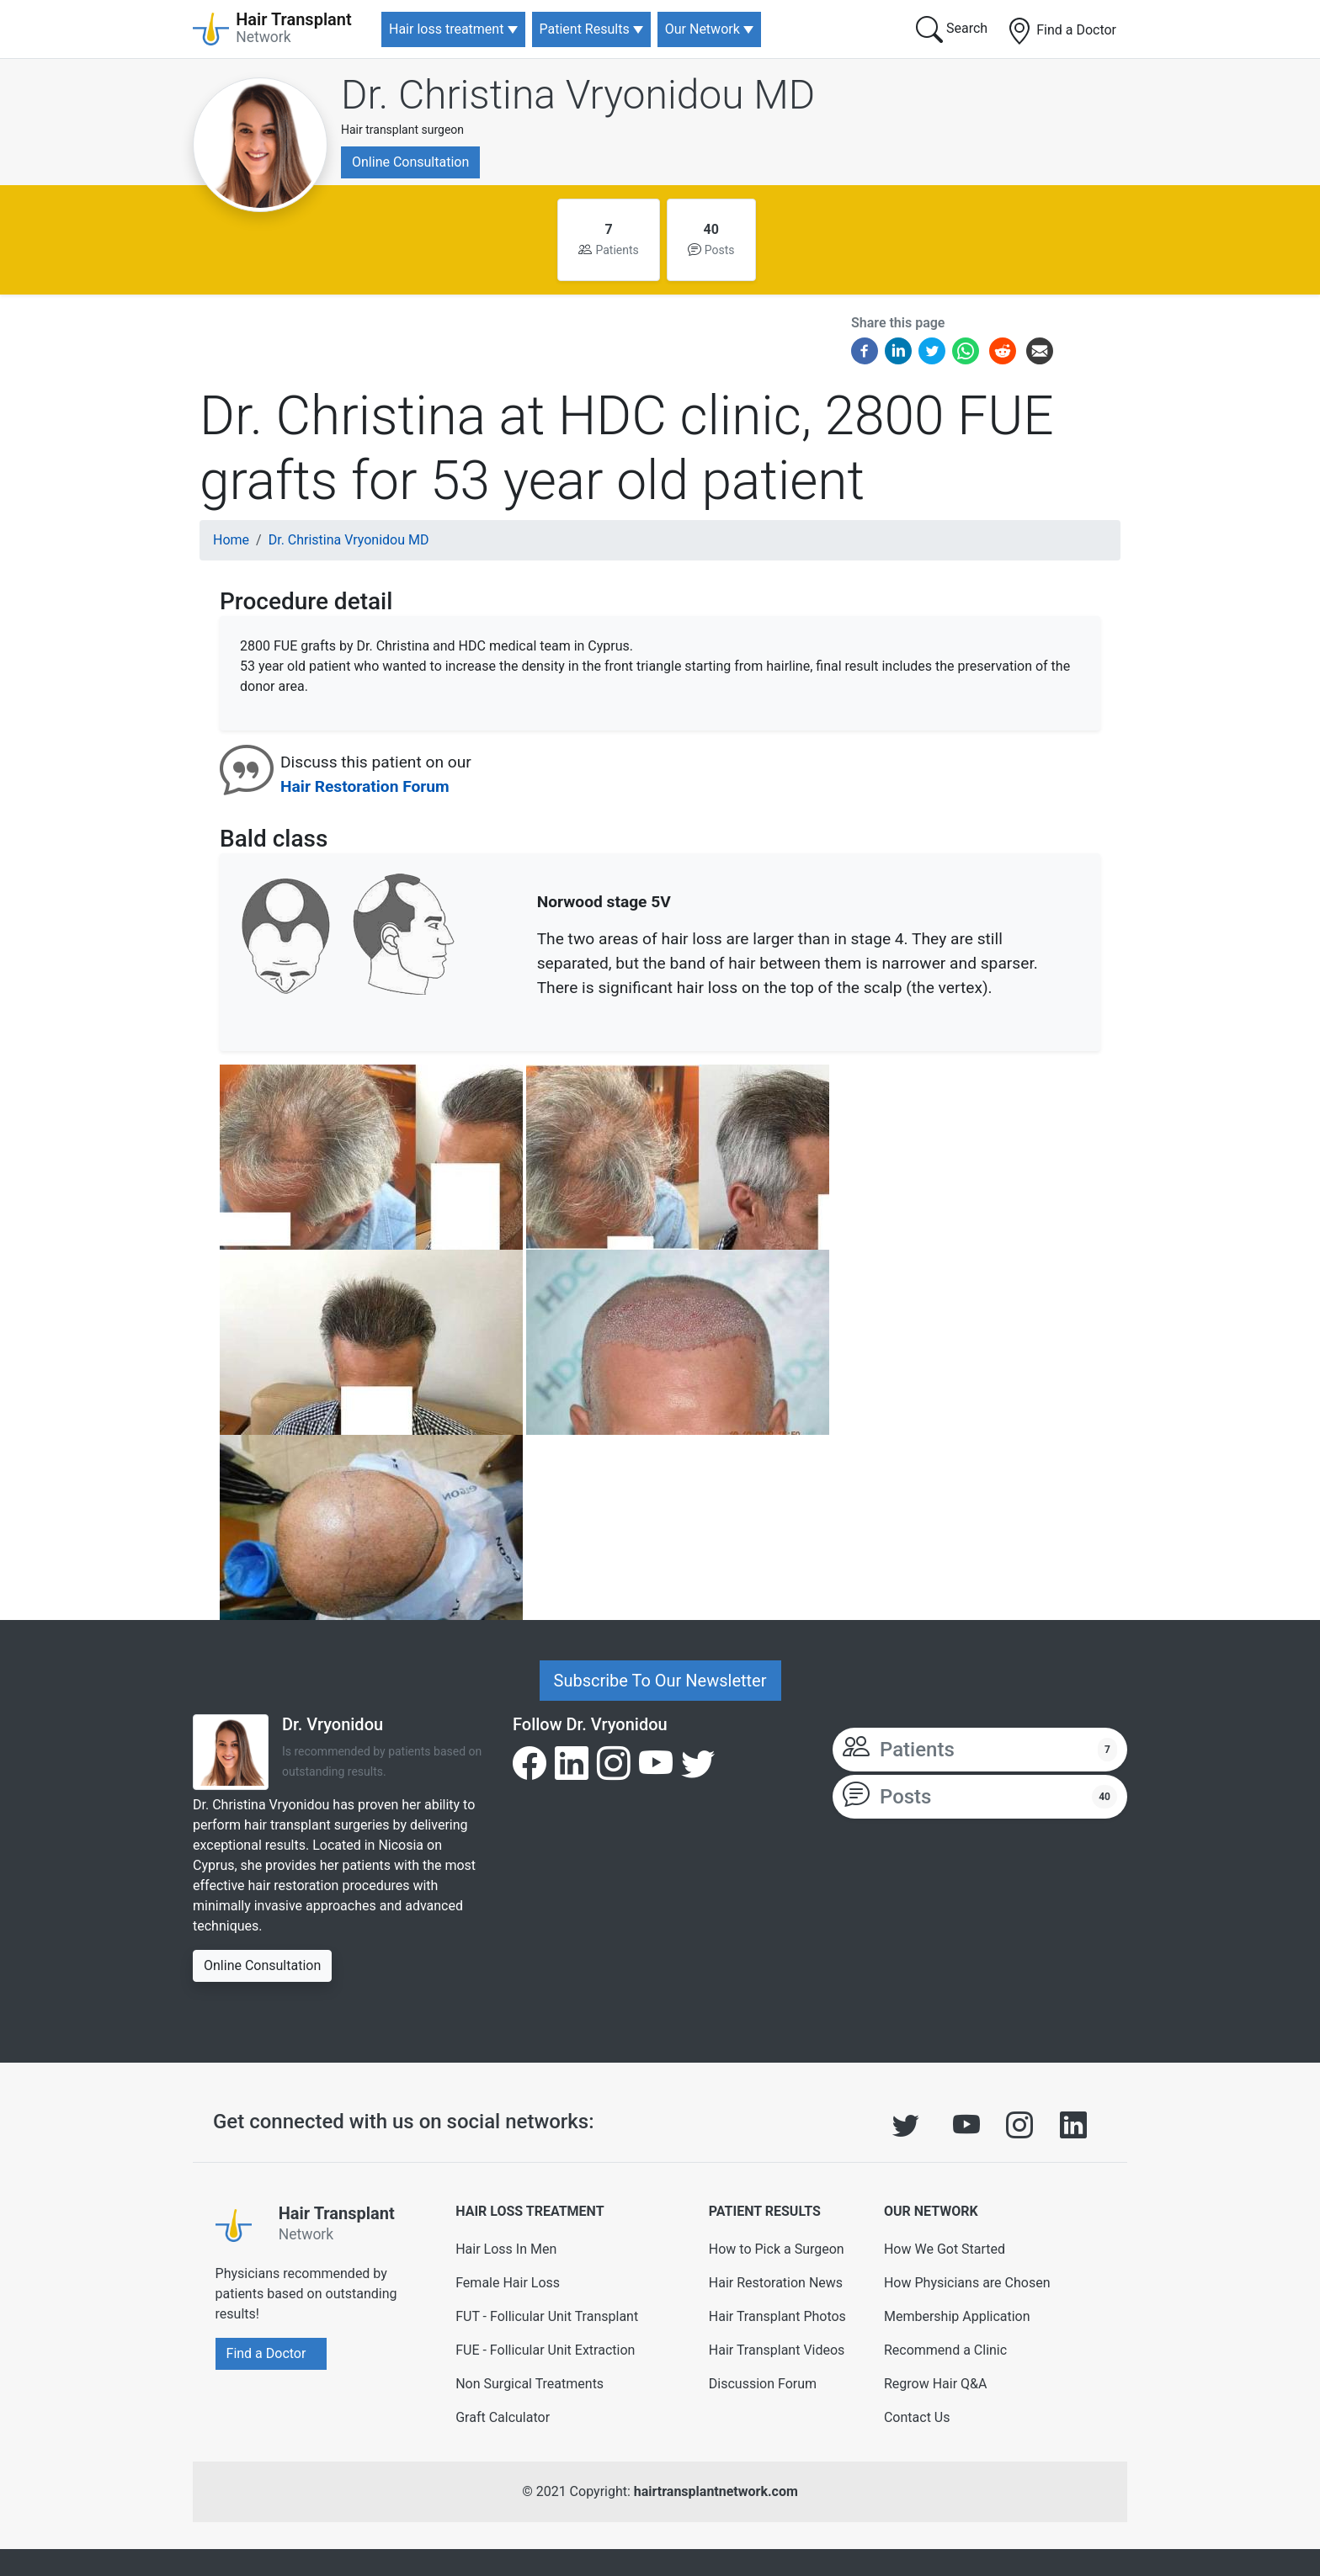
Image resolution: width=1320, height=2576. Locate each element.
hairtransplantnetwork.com (716, 2491)
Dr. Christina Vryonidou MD (578, 95)
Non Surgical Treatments (529, 2384)
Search (951, 29)
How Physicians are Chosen (967, 2283)
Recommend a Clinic (945, 2350)
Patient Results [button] (585, 29)
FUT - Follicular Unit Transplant (546, 2316)
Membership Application (957, 2316)
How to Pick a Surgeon (776, 2249)
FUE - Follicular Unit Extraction (545, 2350)
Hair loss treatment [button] (446, 29)
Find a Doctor (1061, 31)
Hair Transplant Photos (777, 2316)
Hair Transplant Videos (777, 2350)
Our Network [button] (702, 29)
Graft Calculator (502, 2417)
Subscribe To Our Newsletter (660, 1680)
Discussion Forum (763, 2384)
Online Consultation (410, 162)
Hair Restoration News (776, 2283)
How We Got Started (944, 2249)
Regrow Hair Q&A (935, 2384)
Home (231, 540)
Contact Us (917, 2417)
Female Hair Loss (507, 2283)
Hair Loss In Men (505, 2249)
